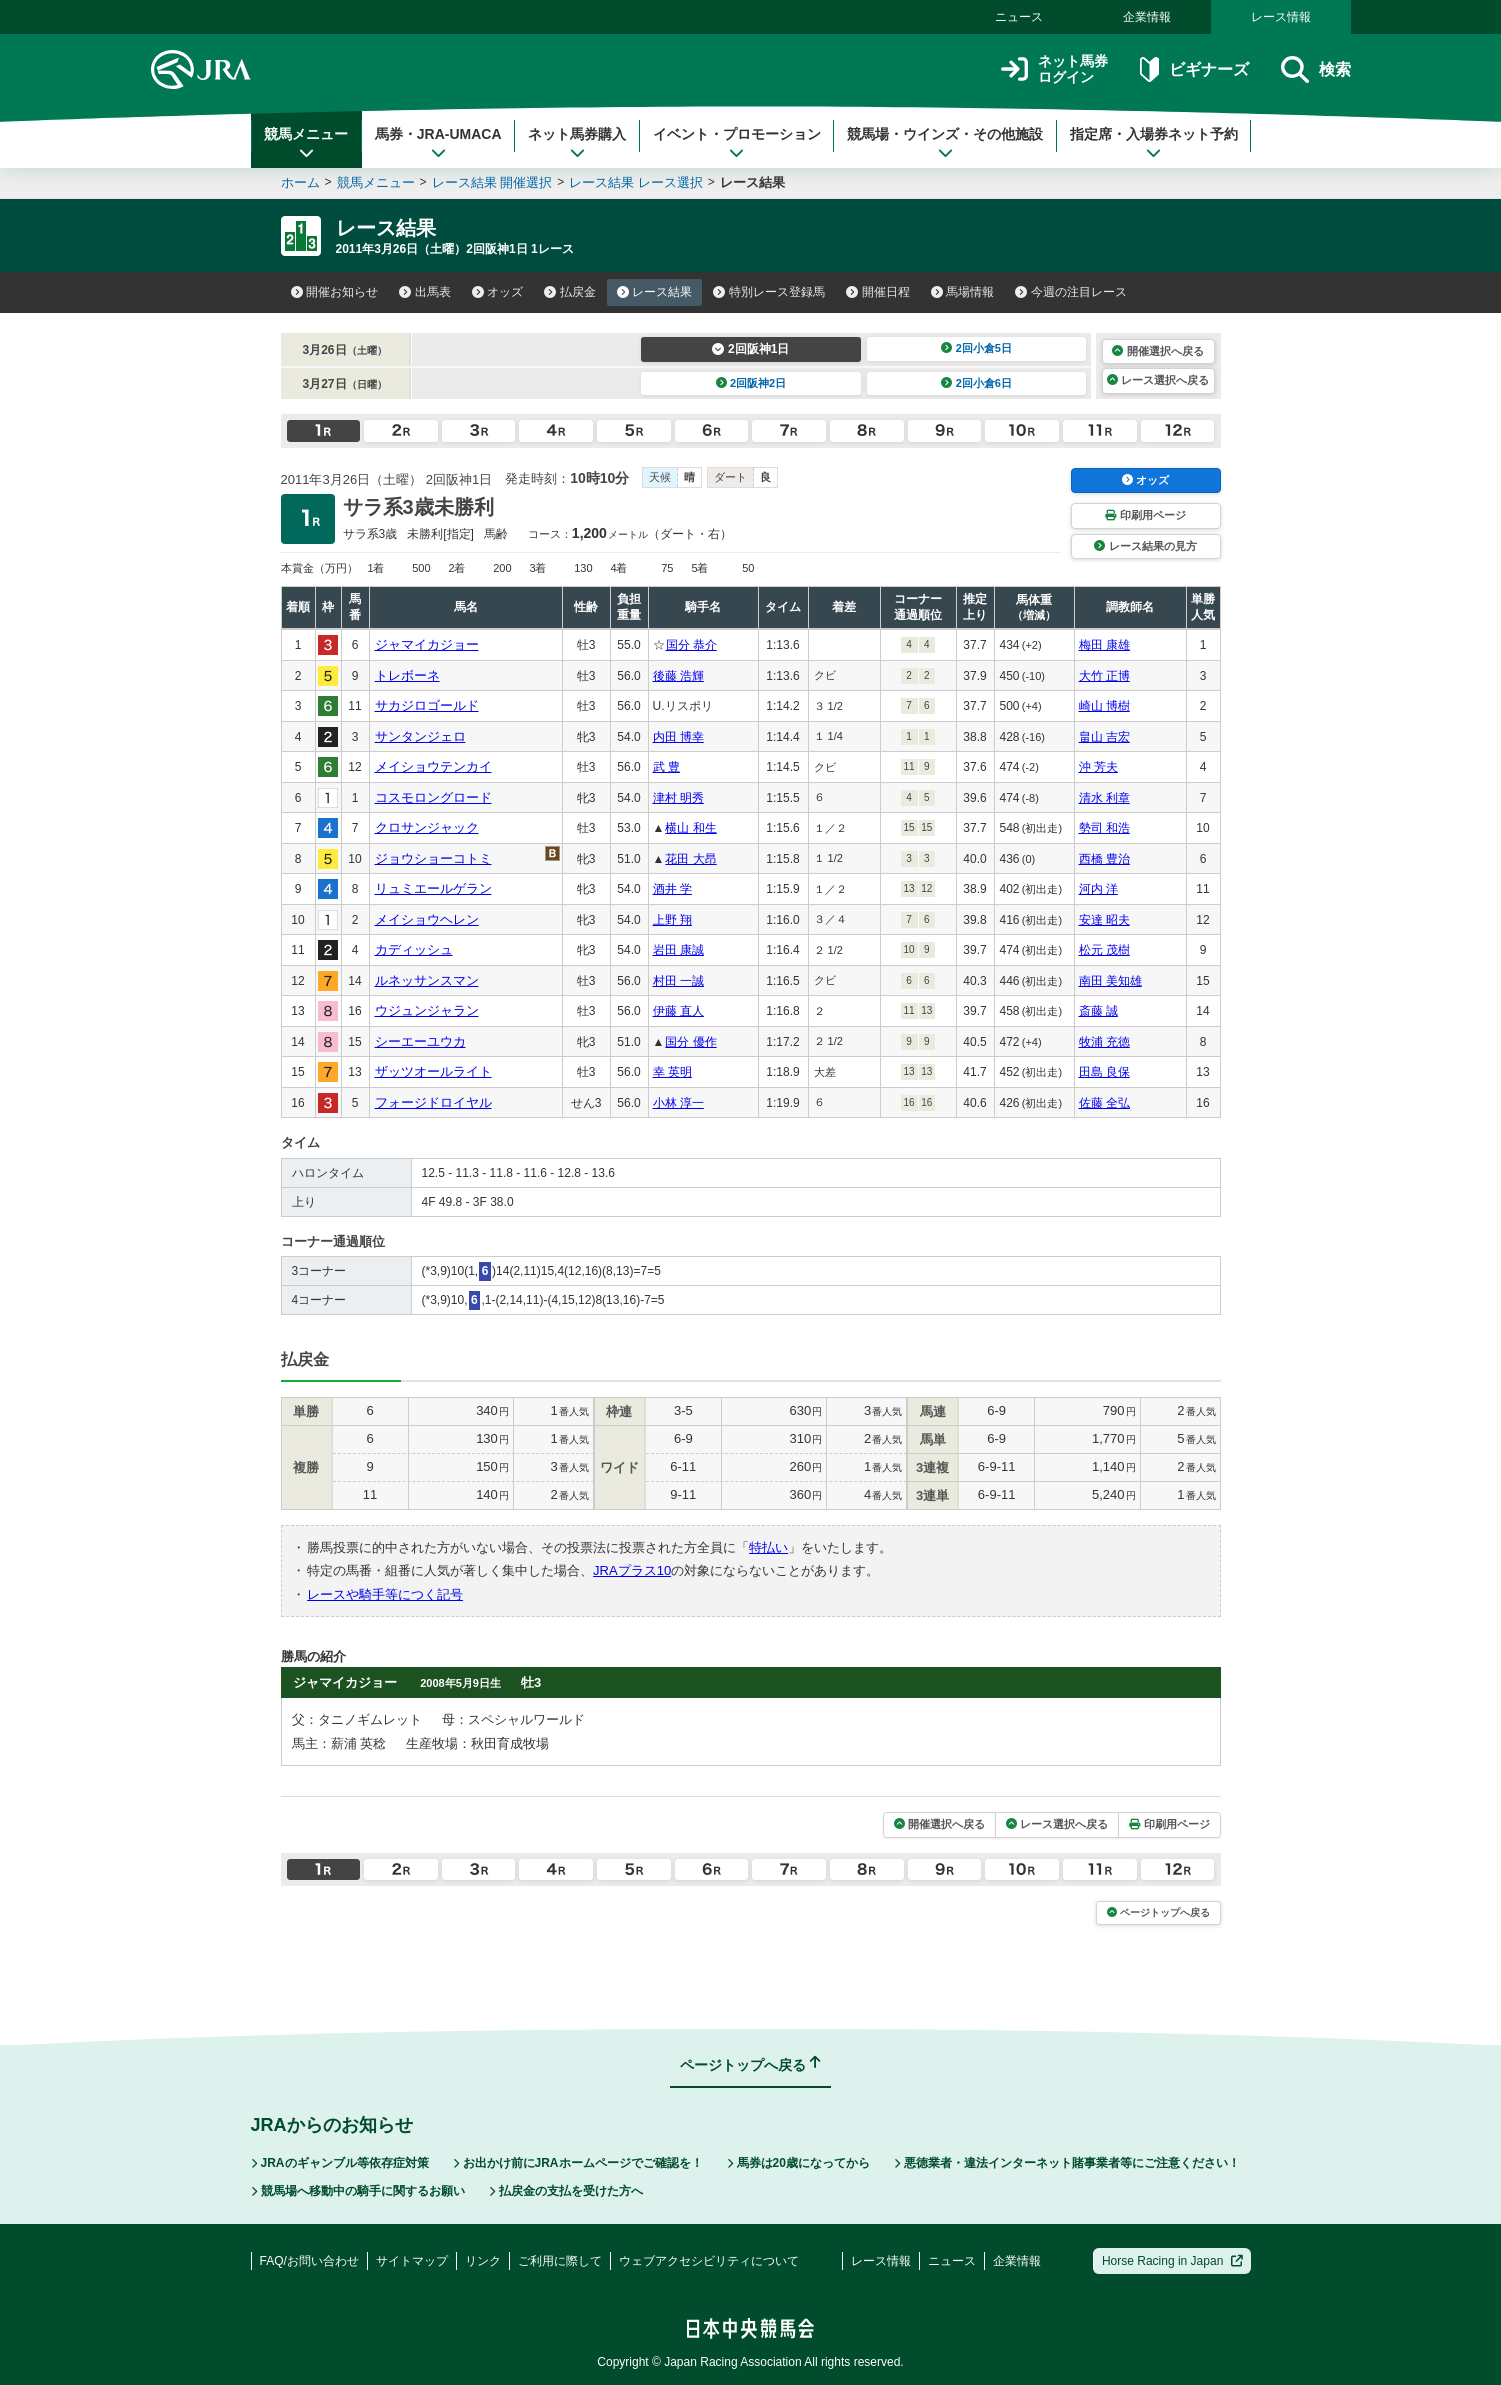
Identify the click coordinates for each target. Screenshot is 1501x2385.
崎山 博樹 (1104, 706)
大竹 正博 (1104, 676)
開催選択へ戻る (1157, 351)
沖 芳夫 (1098, 767)
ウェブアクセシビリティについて (709, 2261)
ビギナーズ (1194, 69)
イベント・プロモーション (737, 143)
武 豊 (666, 767)
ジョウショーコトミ (433, 858)
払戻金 (570, 292)
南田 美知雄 (1110, 981)
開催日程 (878, 292)
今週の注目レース (1071, 292)
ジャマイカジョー (427, 644)
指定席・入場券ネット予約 (1154, 143)
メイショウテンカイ (433, 766)
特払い (768, 1547)
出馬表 (425, 292)
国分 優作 (690, 1042)
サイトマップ (412, 2261)
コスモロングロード (433, 797)
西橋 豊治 (1104, 859)
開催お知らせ (335, 292)
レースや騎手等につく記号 (385, 1594)
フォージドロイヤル (433, 1102)
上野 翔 (672, 920)
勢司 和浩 (1104, 828)
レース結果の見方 (1145, 546)
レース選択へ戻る (1158, 380)
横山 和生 (690, 828)
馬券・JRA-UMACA (438, 143)
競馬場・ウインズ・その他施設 (945, 143)
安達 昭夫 (1104, 920)
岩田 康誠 (678, 950)
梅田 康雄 (1104, 645)
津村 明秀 (678, 798)
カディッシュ (414, 949)
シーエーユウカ (420, 1041)
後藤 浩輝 (678, 676)
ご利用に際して (560, 2261)
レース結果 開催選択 (492, 182)
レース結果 (655, 292)
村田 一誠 (678, 981)
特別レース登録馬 (769, 292)
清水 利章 (1104, 798)
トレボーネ (407, 675)
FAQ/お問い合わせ (309, 2261)
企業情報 (1147, 17)
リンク (483, 2261)
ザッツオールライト (433, 1071)
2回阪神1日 (750, 349)
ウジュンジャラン (427, 1010)
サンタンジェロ (420, 736)
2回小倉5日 (976, 348)
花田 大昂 (690, 859)
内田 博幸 (678, 737)
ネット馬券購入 (577, 143)
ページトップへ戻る (1158, 1912)
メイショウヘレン (427, 919)
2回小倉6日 (976, 383)
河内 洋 (1098, 889)
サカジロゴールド (427, 705)
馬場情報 (963, 292)
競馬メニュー (306, 143)
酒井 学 (672, 889)
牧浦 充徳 (1104, 1042)
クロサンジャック (427, 827)
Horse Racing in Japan (1172, 2261)
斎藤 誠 (1098, 1011)
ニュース (1019, 17)
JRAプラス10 (632, 1570)
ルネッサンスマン (427, 980)
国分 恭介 (691, 645)
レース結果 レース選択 (636, 182)
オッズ (498, 292)
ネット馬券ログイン (1054, 69)
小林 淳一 (678, 1103)
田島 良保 (1104, 1072)
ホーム (300, 182)
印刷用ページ (1145, 515)
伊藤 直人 (678, 1011)
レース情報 (1281, 17)
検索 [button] (1315, 69)
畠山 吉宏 (1104, 737)
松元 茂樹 (1104, 950)
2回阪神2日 (751, 383)
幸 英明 (672, 1072)
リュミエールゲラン (433, 888)
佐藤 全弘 (1104, 1103)
